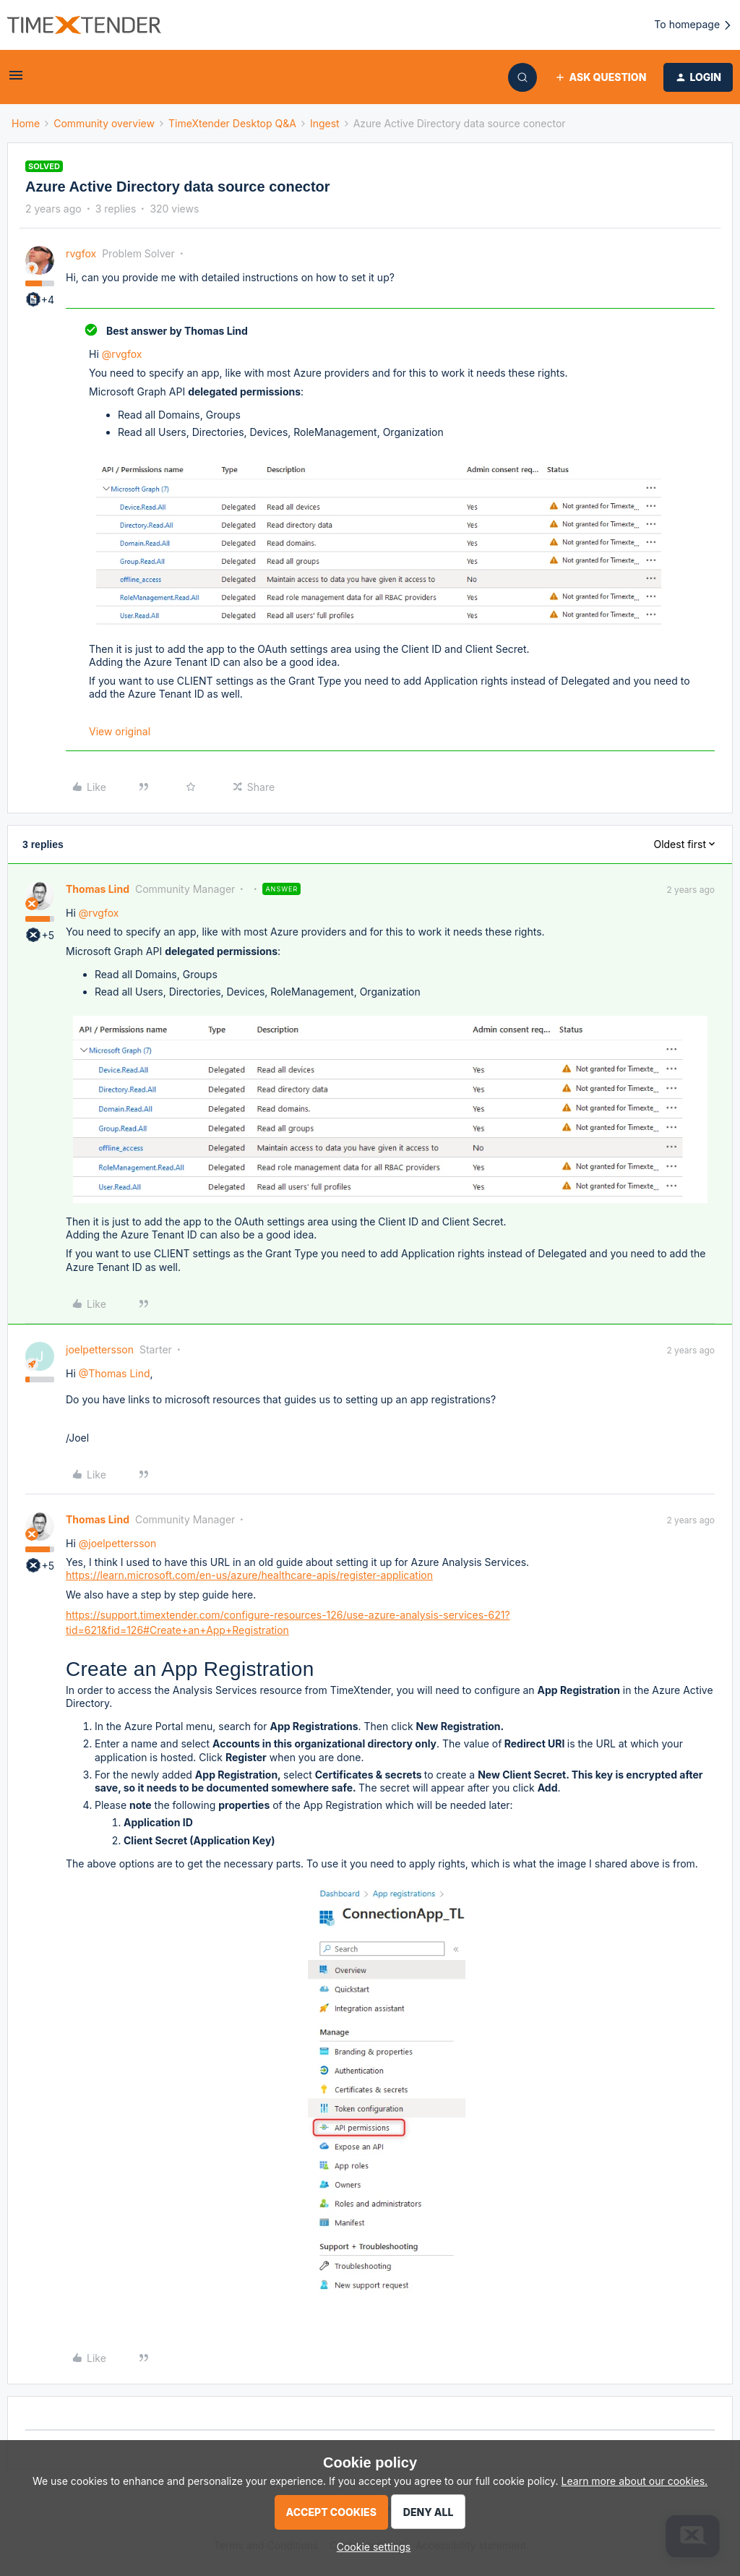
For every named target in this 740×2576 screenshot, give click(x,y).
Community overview (104, 123)
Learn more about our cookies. (635, 2481)
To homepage (693, 25)
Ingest (325, 123)
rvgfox (81, 253)
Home (26, 123)
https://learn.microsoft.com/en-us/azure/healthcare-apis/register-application (249, 1575)
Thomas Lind (97, 889)
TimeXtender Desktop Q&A (232, 123)
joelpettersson (100, 1349)
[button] (16, 80)
